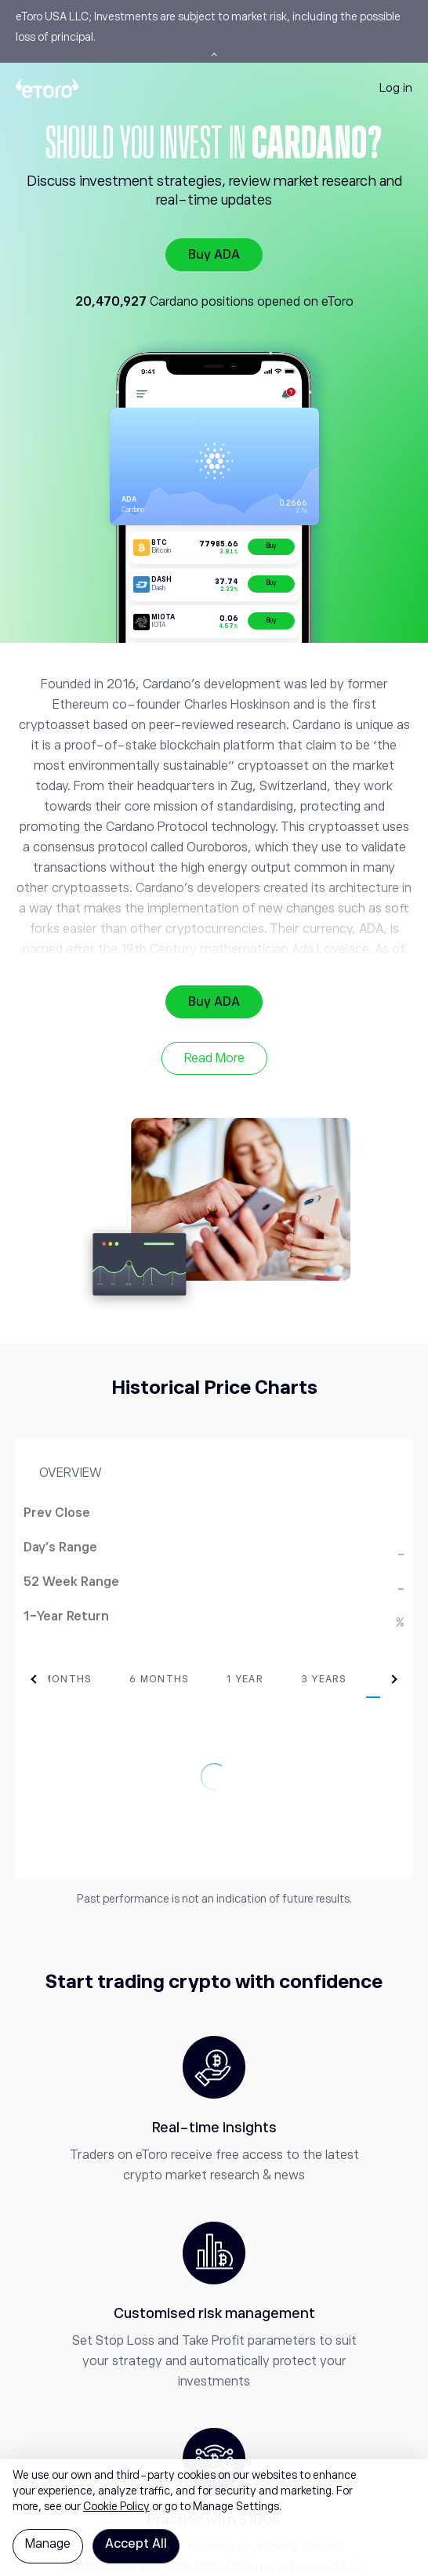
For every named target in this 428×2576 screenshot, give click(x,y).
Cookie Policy (116, 2506)
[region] (214, 2517)
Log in (395, 87)
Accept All (136, 2544)
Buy (271, 546)
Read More (214, 1058)
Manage (48, 2544)
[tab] (126, 1679)
